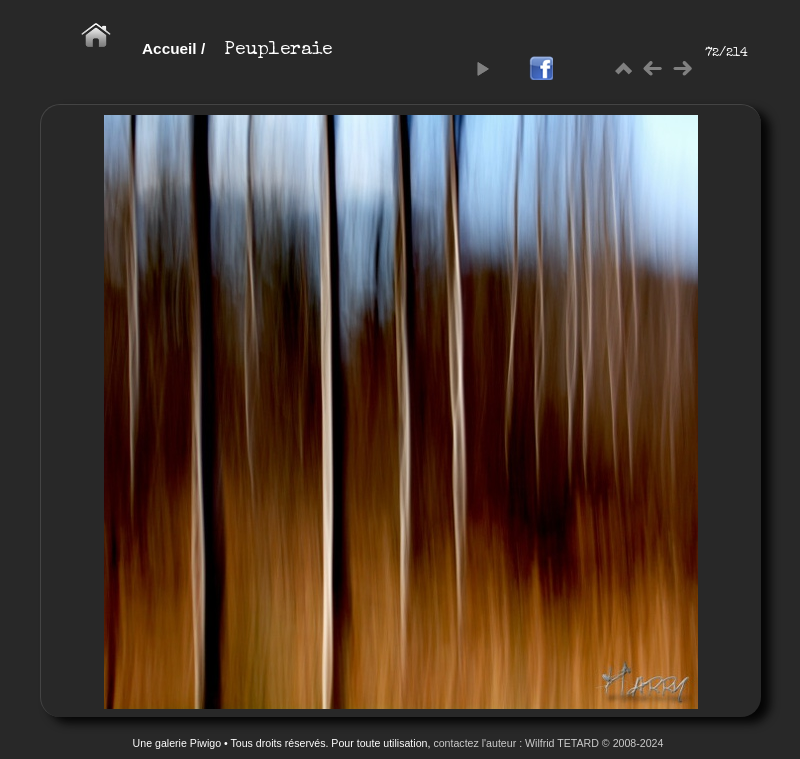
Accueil (169, 48)
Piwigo (205, 743)
